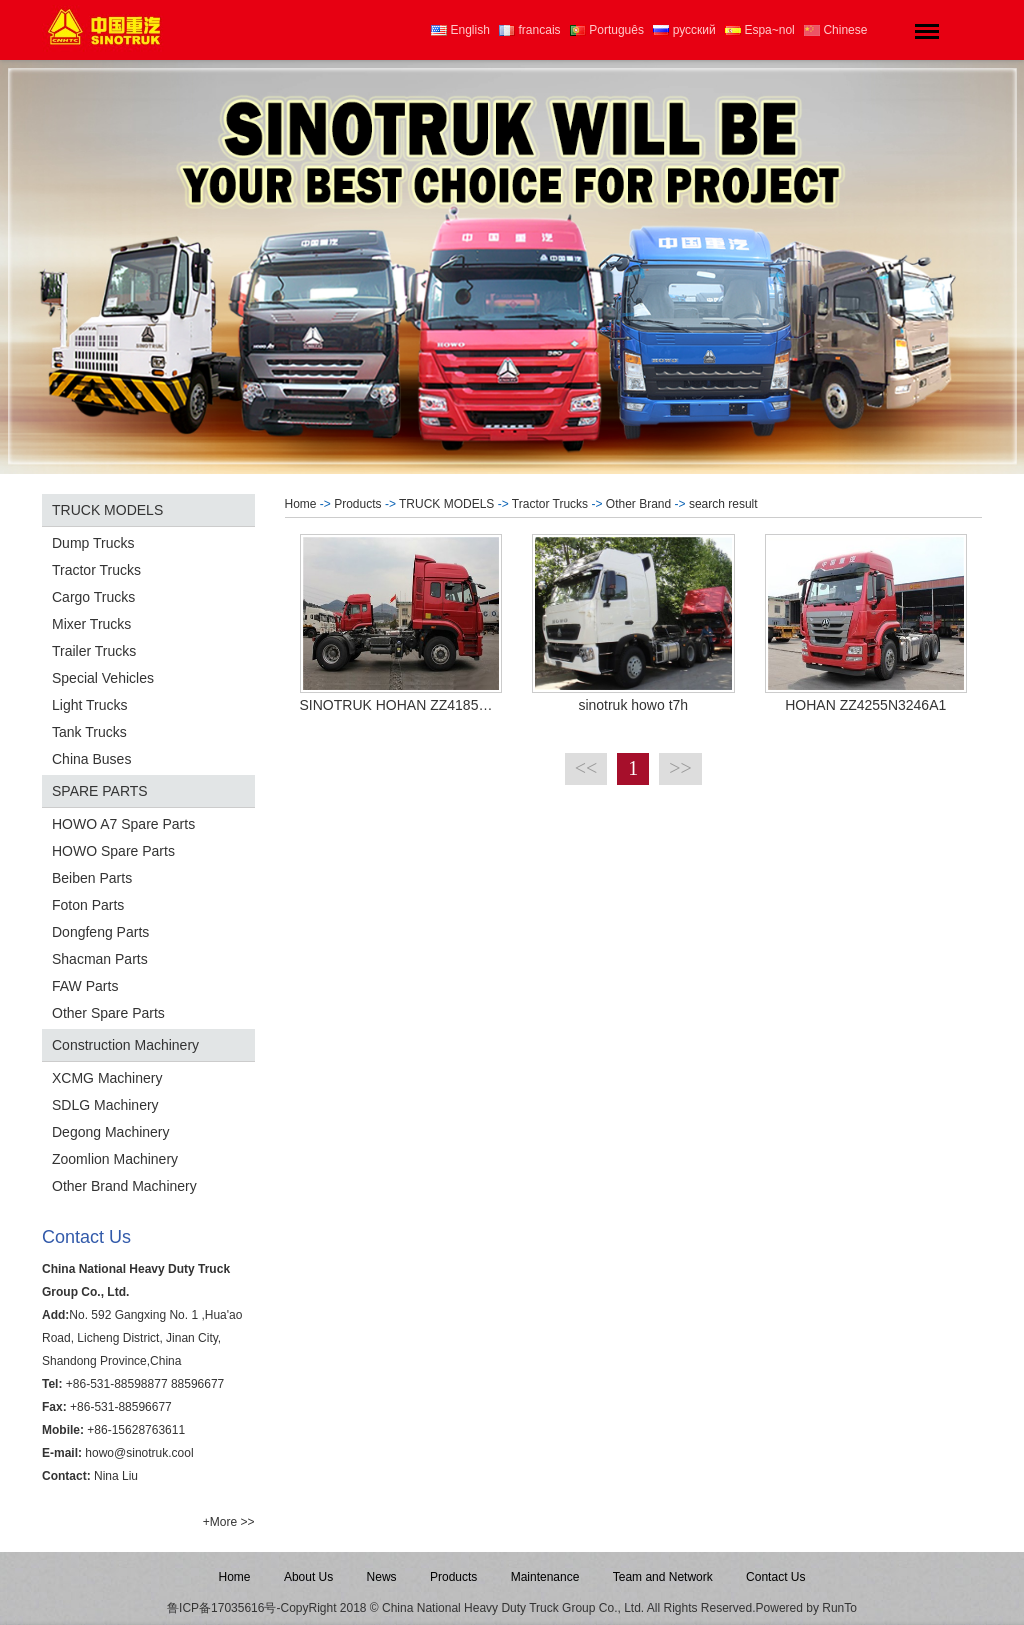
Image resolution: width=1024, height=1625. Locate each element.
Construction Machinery (125, 1045)
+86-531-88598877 (117, 1384)
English (460, 30)
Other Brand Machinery (124, 1186)
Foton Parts (88, 905)
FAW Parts (85, 986)
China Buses (91, 759)
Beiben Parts (92, 878)
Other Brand (638, 504)
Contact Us (775, 1577)
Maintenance (545, 1577)
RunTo (839, 1608)
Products (357, 504)
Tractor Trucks (96, 570)
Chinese (835, 30)
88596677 (197, 1384)
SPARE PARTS (100, 791)
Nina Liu (116, 1476)
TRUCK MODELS (107, 510)
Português (607, 30)
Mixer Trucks (91, 624)
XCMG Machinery (107, 1078)
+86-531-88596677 (121, 1407)
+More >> (229, 1522)
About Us (308, 1577)
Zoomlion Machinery (115, 1159)
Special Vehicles (103, 678)
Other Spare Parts (108, 1013)
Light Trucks (89, 705)
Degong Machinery (111, 1132)
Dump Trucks (93, 543)
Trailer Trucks (94, 651)
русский (684, 30)
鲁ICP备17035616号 (221, 1608)
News (382, 1577)
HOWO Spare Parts (113, 851)
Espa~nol (760, 30)
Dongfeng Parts (100, 932)
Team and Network (663, 1577)
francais (529, 30)
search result (723, 504)
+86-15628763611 (136, 1430)
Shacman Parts (100, 959)
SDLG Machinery (105, 1105)
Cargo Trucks (93, 597)
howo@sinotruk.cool (139, 1453)
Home (301, 504)
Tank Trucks (89, 732)
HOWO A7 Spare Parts (123, 824)
